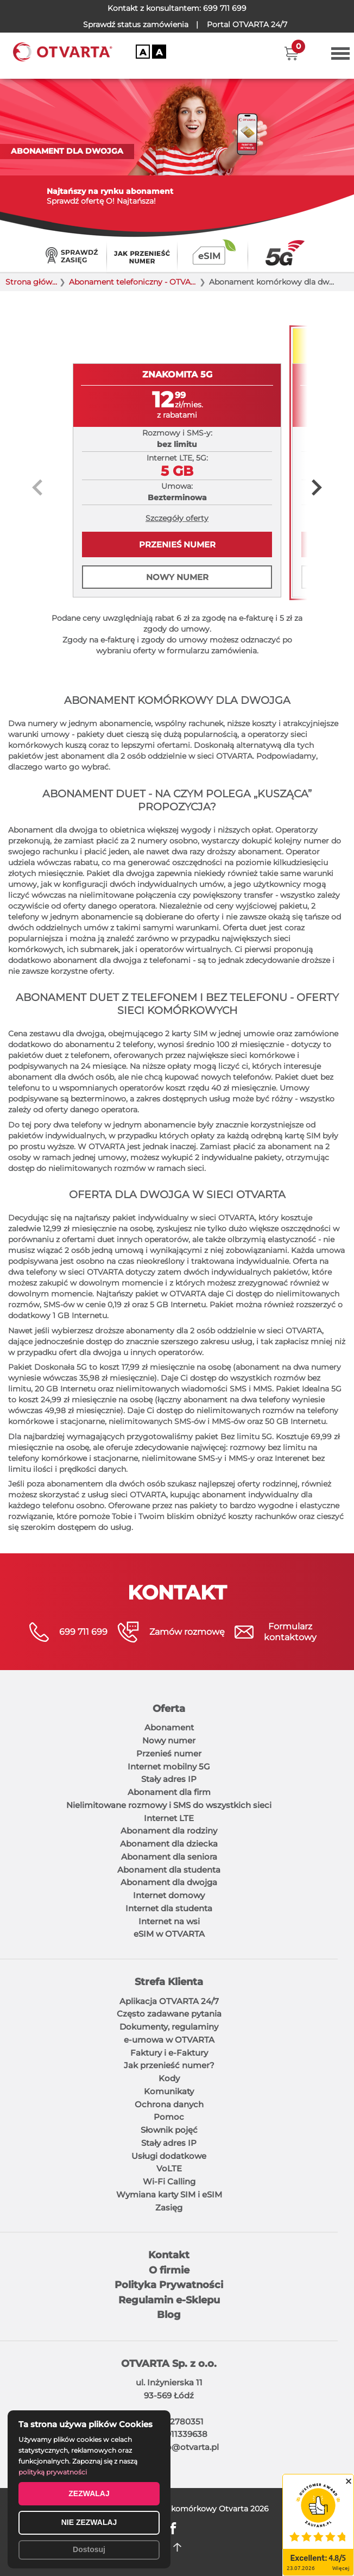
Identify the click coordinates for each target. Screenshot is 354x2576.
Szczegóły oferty (177, 518)
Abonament (169, 1727)
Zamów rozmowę (187, 1632)
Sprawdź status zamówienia (135, 24)
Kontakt (168, 2255)
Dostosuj (89, 2549)
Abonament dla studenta (168, 1870)
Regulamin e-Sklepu (169, 2300)
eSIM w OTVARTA (169, 1934)
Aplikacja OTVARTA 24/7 (169, 2001)
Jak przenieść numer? (169, 2065)
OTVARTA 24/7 (247, 24)
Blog (169, 2315)
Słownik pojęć (169, 2130)
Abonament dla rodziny (169, 1830)
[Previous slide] (37, 487)
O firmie (169, 2270)
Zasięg (168, 2207)
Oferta (169, 1709)
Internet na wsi (169, 1921)
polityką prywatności (52, 2472)
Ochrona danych (169, 2104)
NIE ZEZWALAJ (89, 2522)
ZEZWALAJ (88, 2493)
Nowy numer (177, 577)
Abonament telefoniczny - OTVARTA (133, 282)
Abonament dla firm (169, 1792)
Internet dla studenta (168, 1908)
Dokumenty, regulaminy (168, 2026)
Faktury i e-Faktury (169, 2053)
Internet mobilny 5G (169, 1766)
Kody (169, 2078)
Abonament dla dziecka (169, 1843)
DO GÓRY (177, 2547)
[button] (291, 53)
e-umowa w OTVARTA (169, 2040)
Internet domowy (169, 1895)
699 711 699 (224, 8)
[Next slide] (316, 487)
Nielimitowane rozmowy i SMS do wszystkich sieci (168, 1805)
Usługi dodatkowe (168, 2156)
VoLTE (169, 2168)
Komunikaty (169, 2091)
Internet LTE (169, 1818)
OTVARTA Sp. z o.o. (169, 2364)
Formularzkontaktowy (290, 1631)
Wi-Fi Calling (169, 2181)
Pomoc (169, 2117)
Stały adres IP (169, 1779)
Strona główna (31, 282)
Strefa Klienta (169, 1982)
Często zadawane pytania (169, 2013)
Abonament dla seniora (169, 1856)
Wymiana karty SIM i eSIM (169, 2194)
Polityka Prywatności (169, 2285)
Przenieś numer (177, 544)
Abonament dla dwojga (169, 1882)
